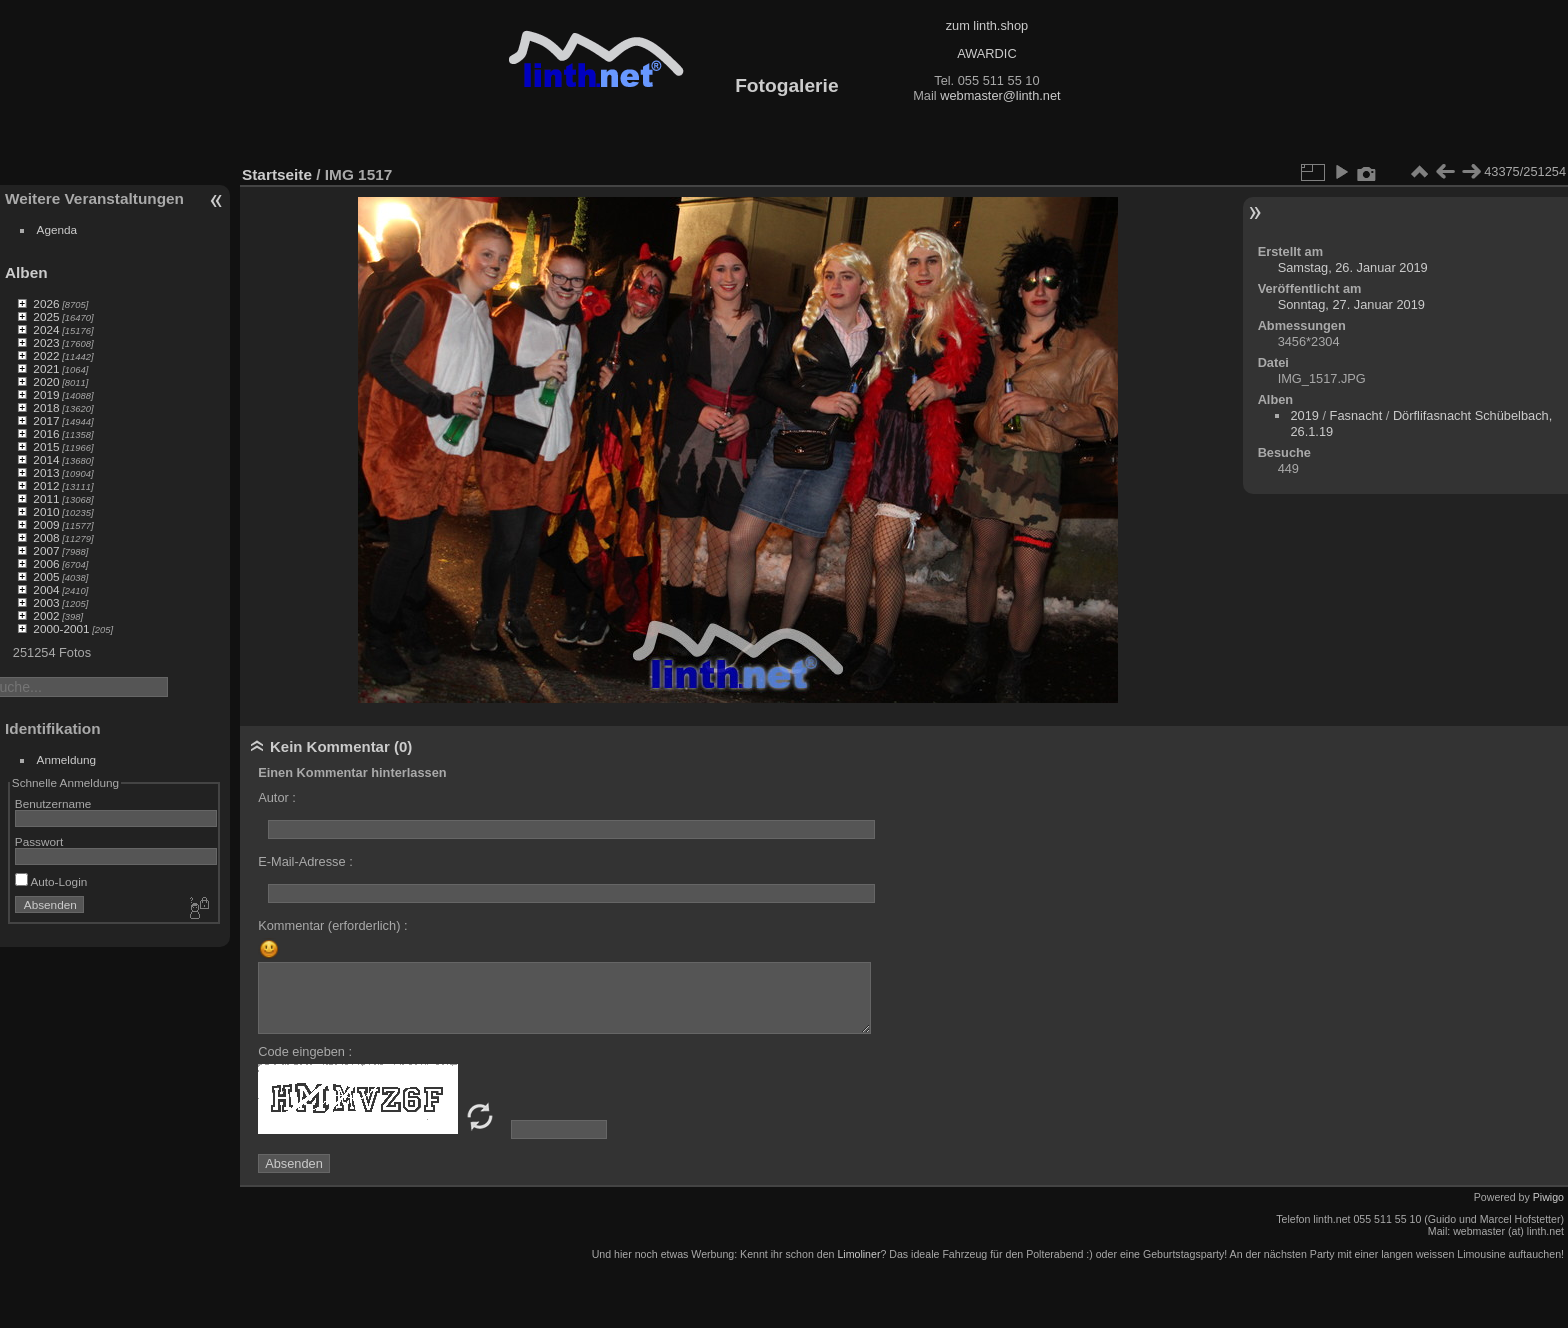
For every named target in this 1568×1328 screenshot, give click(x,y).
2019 (46, 394)
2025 (46, 316)
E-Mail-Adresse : (305, 861)
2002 (46, 615)
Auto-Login (51, 881)
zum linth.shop (987, 25)
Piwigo (1548, 1197)
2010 (46, 511)
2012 (46, 485)
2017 (46, 420)
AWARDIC (986, 53)
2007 (46, 550)
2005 (46, 576)
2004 (46, 589)
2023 (46, 342)
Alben (26, 272)
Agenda (57, 229)
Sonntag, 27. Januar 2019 (1351, 304)
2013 (46, 472)
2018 (46, 407)
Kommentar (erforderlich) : (332, 925)
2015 (46, 446)
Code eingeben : (305, 1051)
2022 (46, 355)
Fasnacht (1356, 415)
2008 (46, 537)
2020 (46, 381)
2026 (46, 303)
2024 (46, 329)
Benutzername (53, 803)
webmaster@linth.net (1000, 95)
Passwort (39, 841)
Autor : (277, 797)
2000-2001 (61, 628)
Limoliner (858, 1254)
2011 (46, 498)
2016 (46, 433)
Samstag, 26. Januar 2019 (1353, 267)
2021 (46, 368)
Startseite (277, 174)
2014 (46, 459)
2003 (46, 602)
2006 (46, 563)
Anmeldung (67, 759)
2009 (46, 524)
